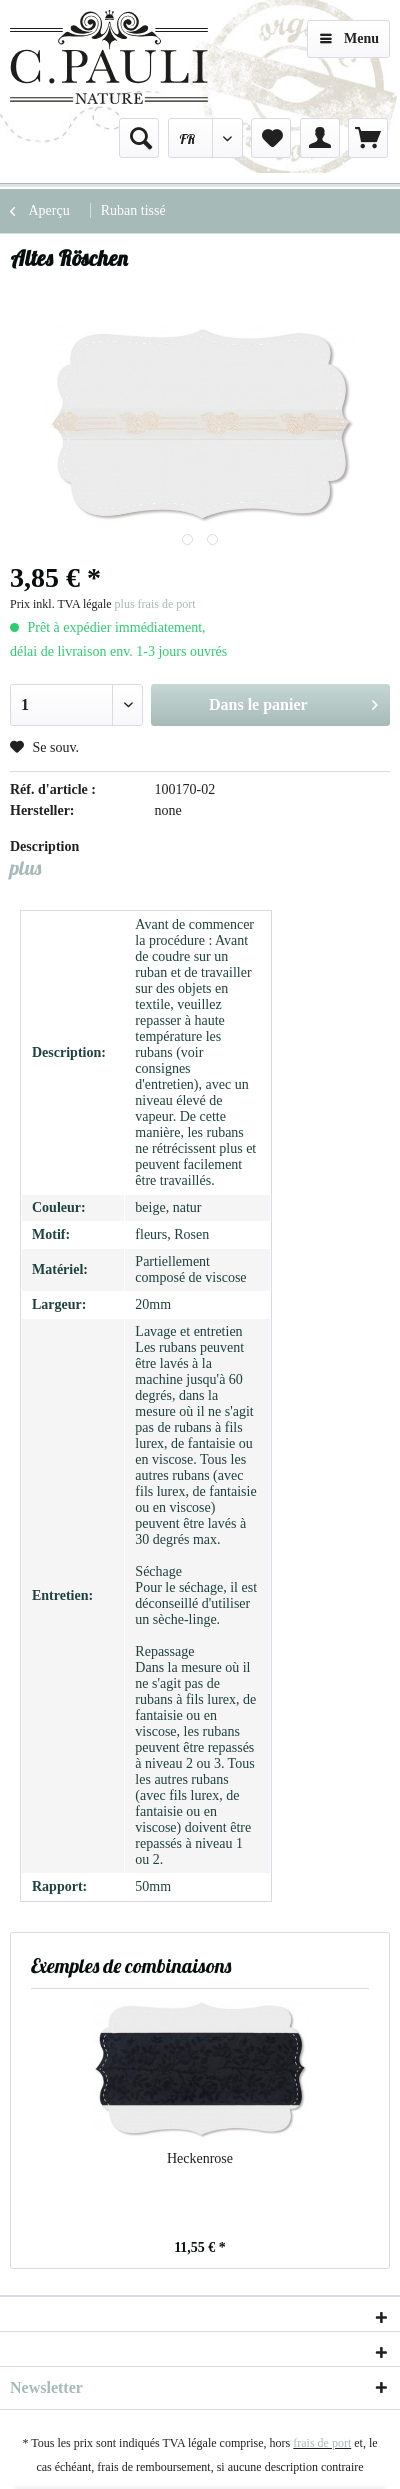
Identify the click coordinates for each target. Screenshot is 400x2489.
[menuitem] (139, 138)
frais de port (322, 2443)
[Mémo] (271, 138)
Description (44, 846)
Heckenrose (200, 2158)
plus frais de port (155, 604)
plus (25, 867)
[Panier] (368, 138)
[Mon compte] (320, 138)
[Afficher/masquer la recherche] (139, 138)
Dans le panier (293, 701)
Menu (349, 34)
